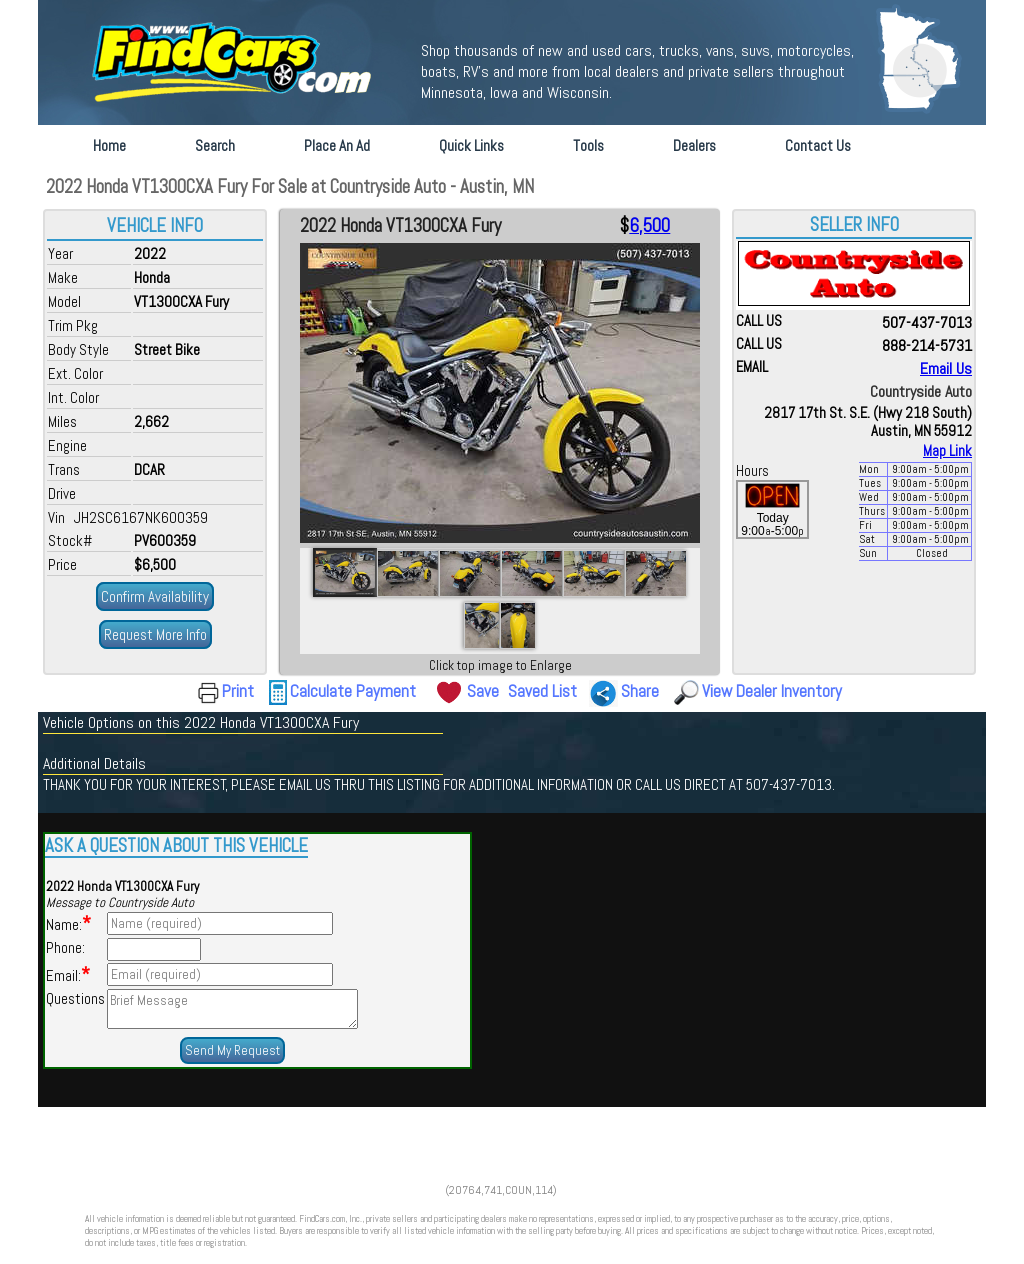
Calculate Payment (353, 691)
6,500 (649, 226)
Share (640, 691)
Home (109, 145)
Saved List (542, 691)
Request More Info (155, 634)
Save (483, 691)
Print (238, 691)
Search (215, 145)
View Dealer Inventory (772, 691)
